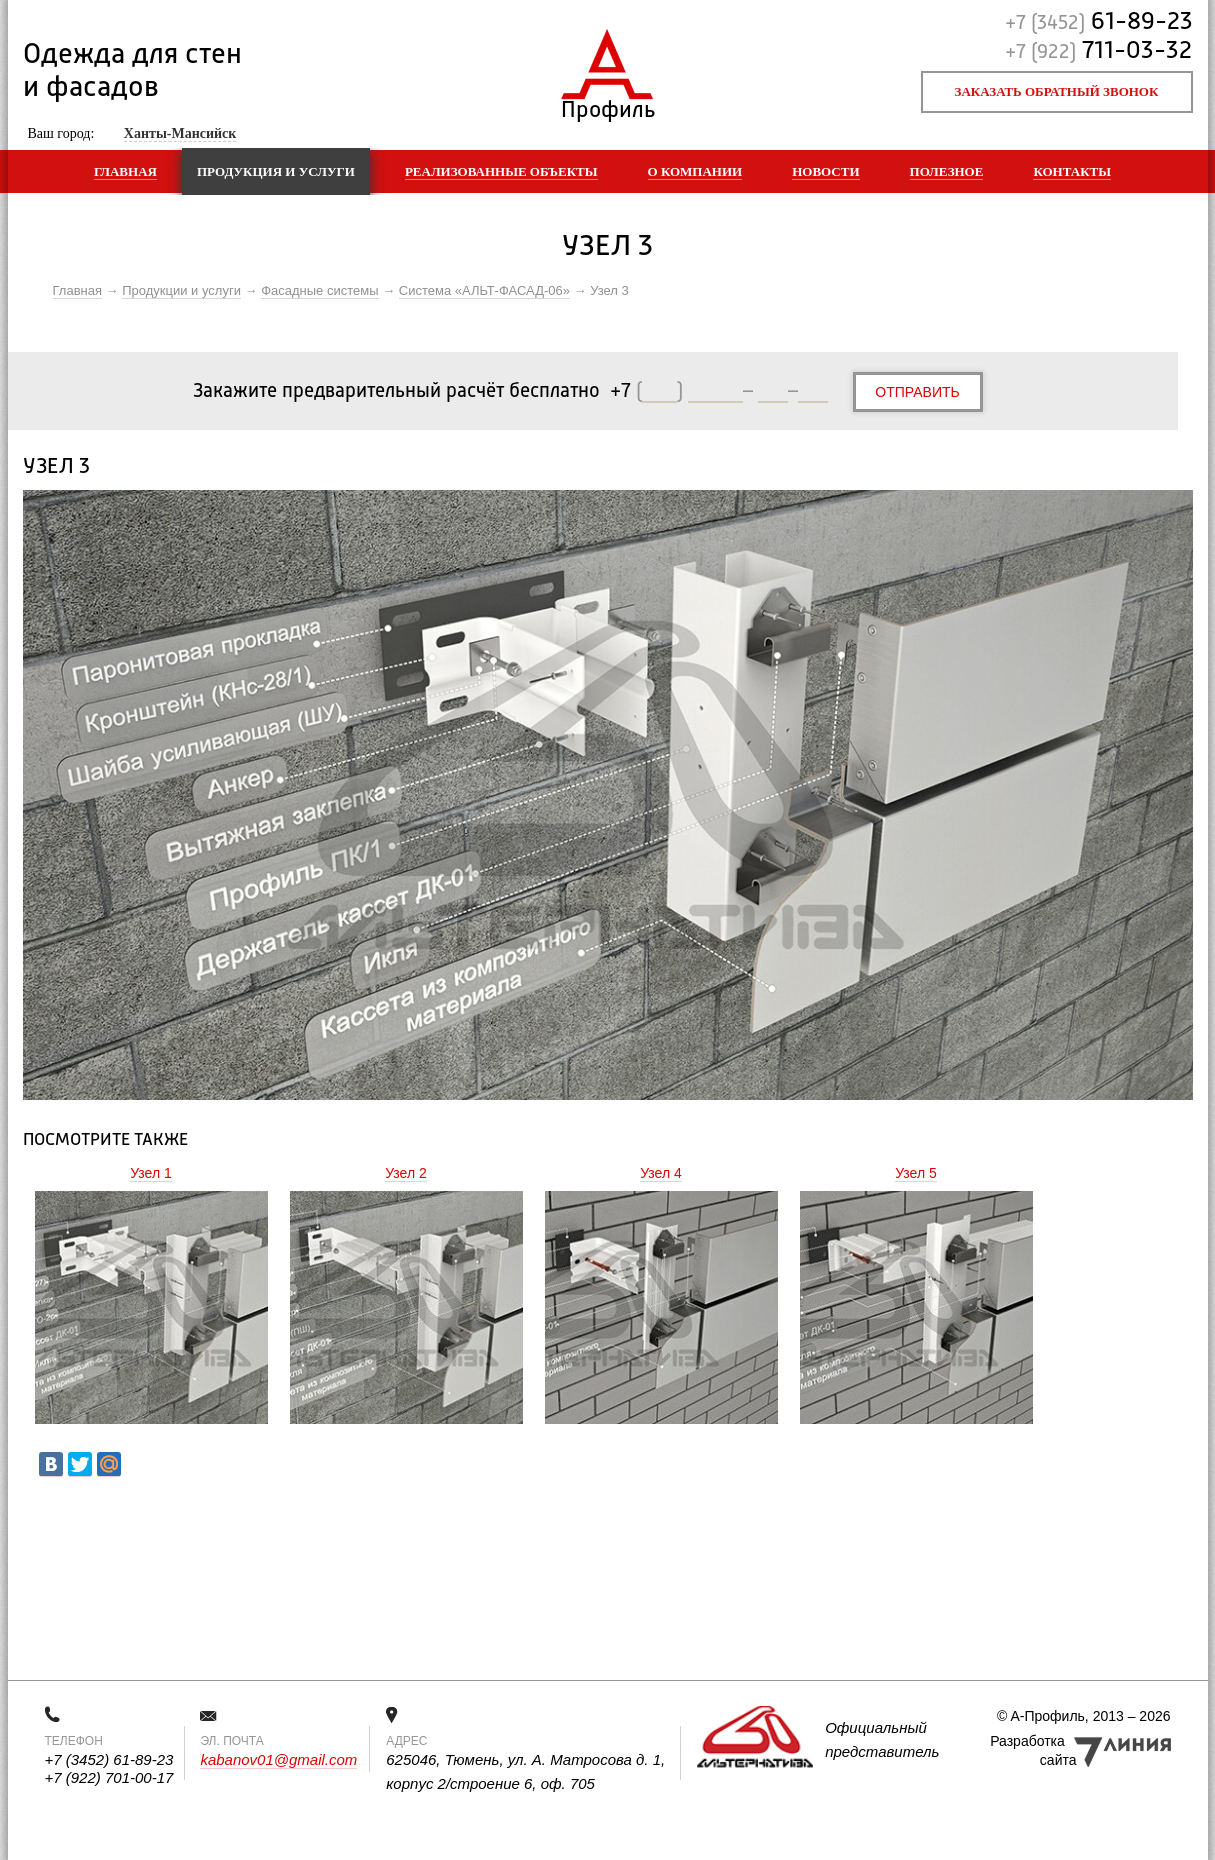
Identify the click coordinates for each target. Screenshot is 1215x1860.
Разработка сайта (1033, 1750)
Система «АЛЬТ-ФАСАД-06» (484, 290)
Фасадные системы (319, 290)
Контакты (1072, 171)
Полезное (947, 171)
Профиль (607, 105)
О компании (695, 171)
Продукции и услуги (181, 290)
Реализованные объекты (501, 171)
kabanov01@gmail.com (278, 1759)
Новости (825, 171)
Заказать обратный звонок (1057, 91)
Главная (125, 171)
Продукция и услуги (276, 171)
